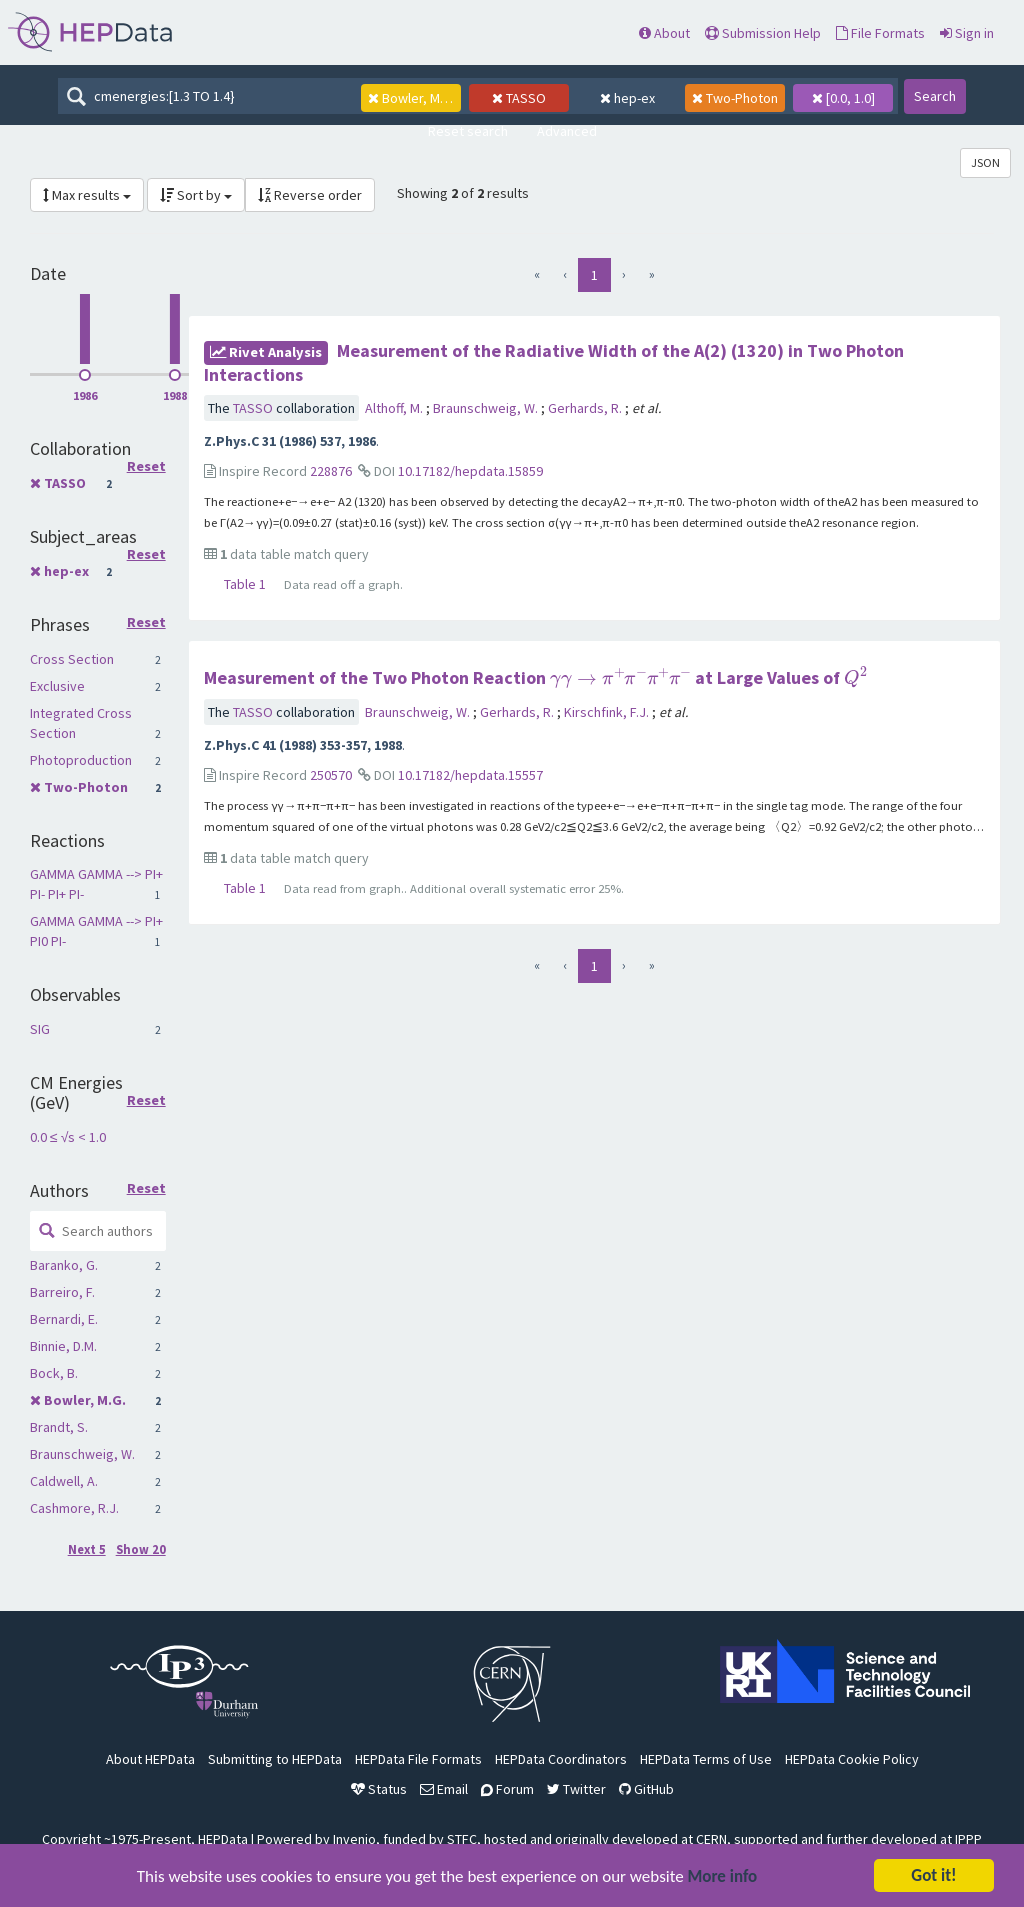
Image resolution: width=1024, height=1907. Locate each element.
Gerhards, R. (586, 408)
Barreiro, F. (62, 1292)
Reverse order (310, 195)
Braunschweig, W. (82, 1454)
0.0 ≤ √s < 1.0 (68, 1137)
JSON (985, 162)
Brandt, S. (59, 1427)
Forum (507, 1789)
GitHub (646, 1789)
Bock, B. (54, 1373)
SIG (40, 1029)
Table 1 (245, 584)
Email (444, 1789)
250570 (331, 775)
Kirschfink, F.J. (608, 712)
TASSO (65, 483)
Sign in (967, 33)
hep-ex (66, 571)
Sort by (196, 195)
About (664, 33)
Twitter (576, 1789)
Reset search (468, 131)
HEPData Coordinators (561, 1759)
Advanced (567, 131)
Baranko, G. (64, 1265)
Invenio (354, 1839)
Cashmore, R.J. (74, 1508)
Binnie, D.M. (63, 1346)
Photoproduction (81, 760)
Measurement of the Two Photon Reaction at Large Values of (535, 677)
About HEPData (150, 1759)
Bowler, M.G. (85, 1400)
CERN (711, 1839)
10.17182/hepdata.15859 (470, 471)
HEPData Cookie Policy (852, 1759)
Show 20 (141, 1549)
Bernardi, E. (64, 1319)
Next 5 (87, 1549)
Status (379, 1789)
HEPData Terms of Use (706, 1759)
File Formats (880, 33)
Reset (146, 467)
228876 (331, 471)
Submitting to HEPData (275, 1759)
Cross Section (72, 659)
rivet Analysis (266, 352)
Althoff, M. (395, 408)
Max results (87, 195)
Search (935, 96)
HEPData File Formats (418, 1759)
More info (723, 1878)
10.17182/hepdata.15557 (470, 775)
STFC (462, 1839)
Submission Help (763, 33)
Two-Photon (86, 787)
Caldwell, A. (64, 1481)
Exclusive (57, 686)
